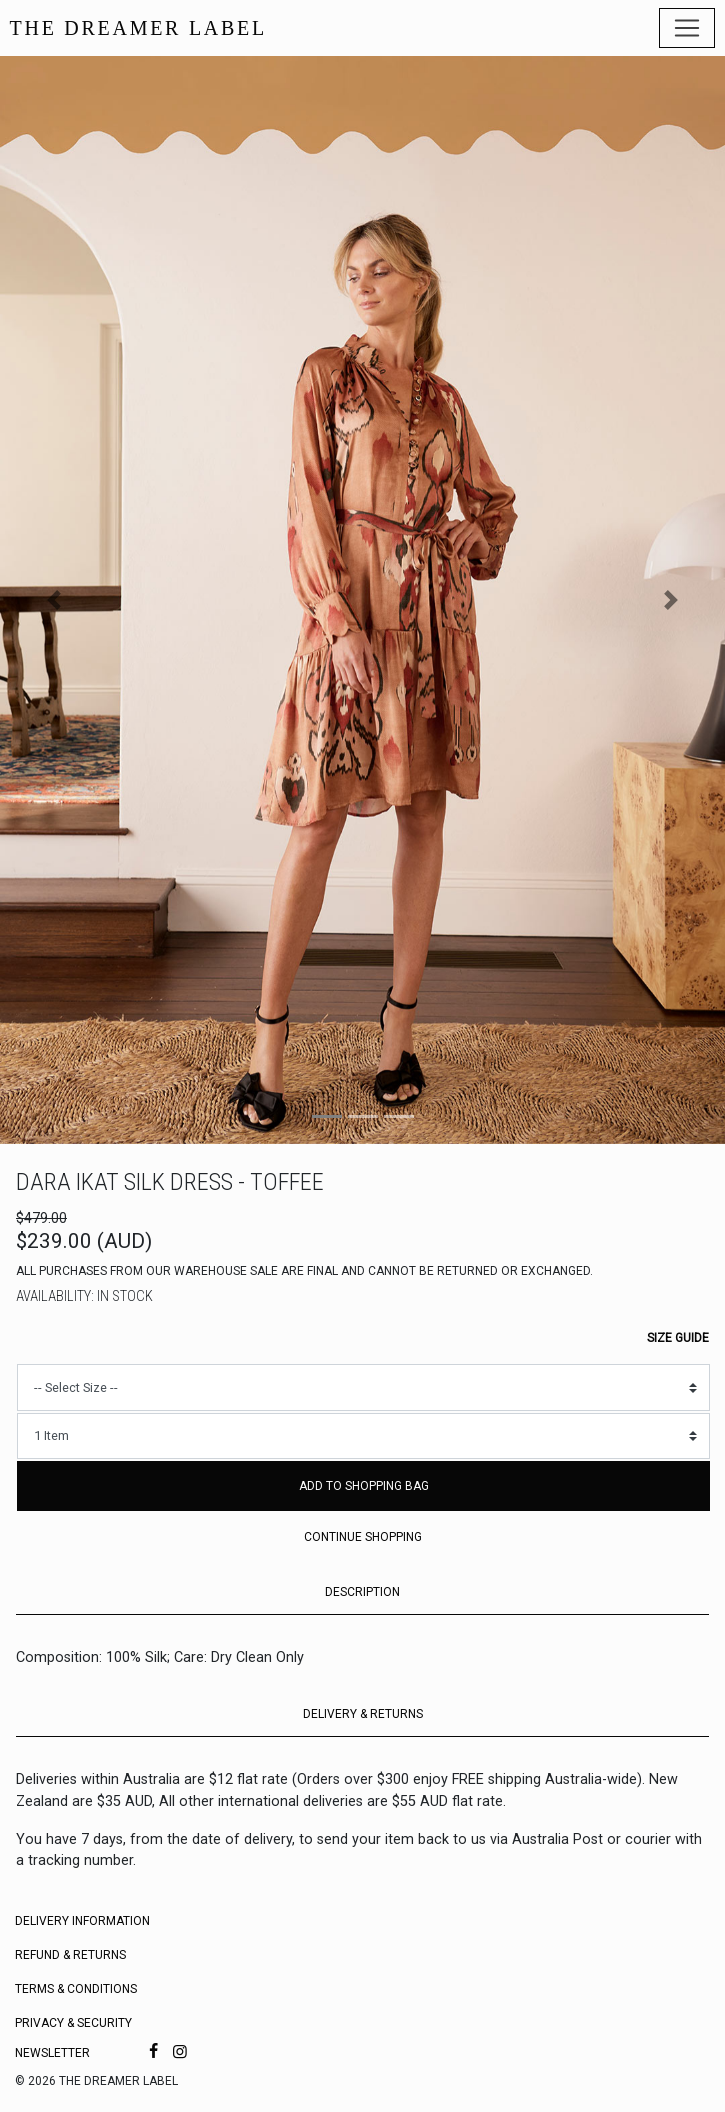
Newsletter (52, 2053)
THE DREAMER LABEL (138, 28)
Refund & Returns (70, 1955)
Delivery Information (82, 1921)
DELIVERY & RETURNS (363, 1714)
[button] (54, 600)
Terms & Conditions (76, 1989)
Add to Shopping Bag (364, 1486)
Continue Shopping (363, 1537)
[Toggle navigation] (687, 28)
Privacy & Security (73, 2023)
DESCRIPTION (362, 1592)
